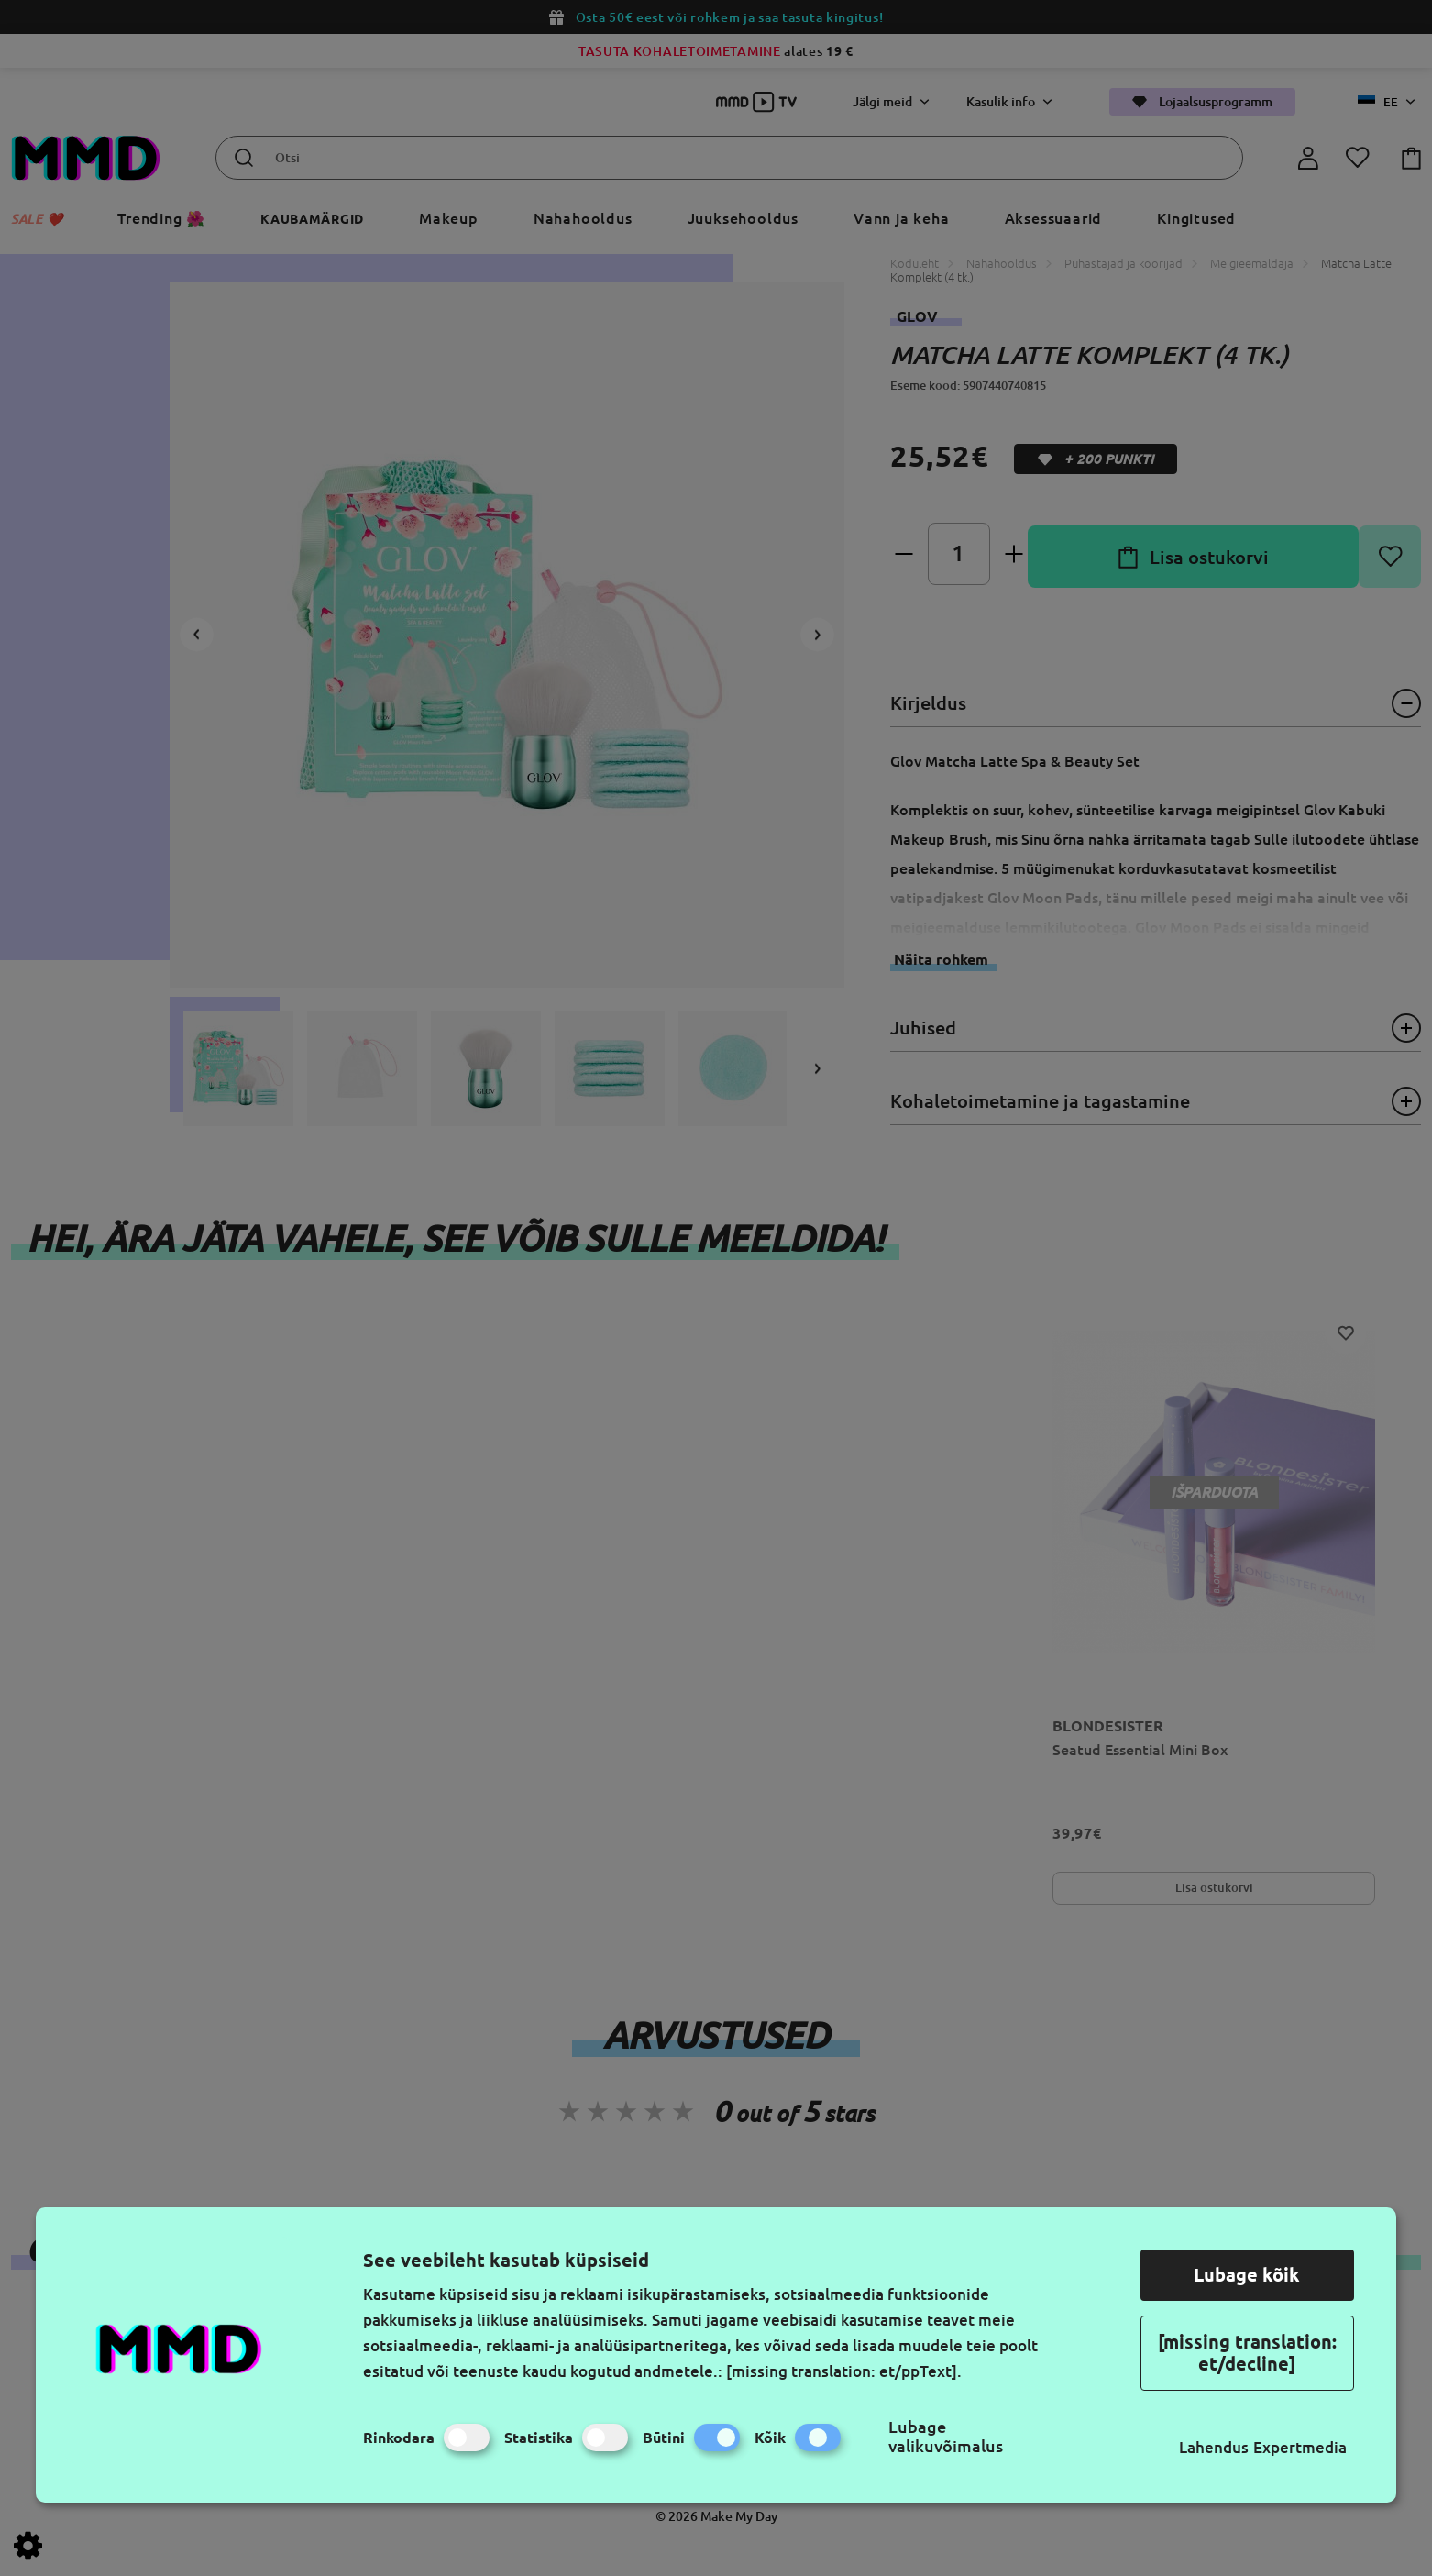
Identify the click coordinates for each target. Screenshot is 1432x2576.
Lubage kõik (1247, 2274)
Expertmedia (1300, 2447)
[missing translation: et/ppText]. (844, 2371)
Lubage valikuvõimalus (945, 2436)
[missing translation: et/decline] (1247, 2352)
